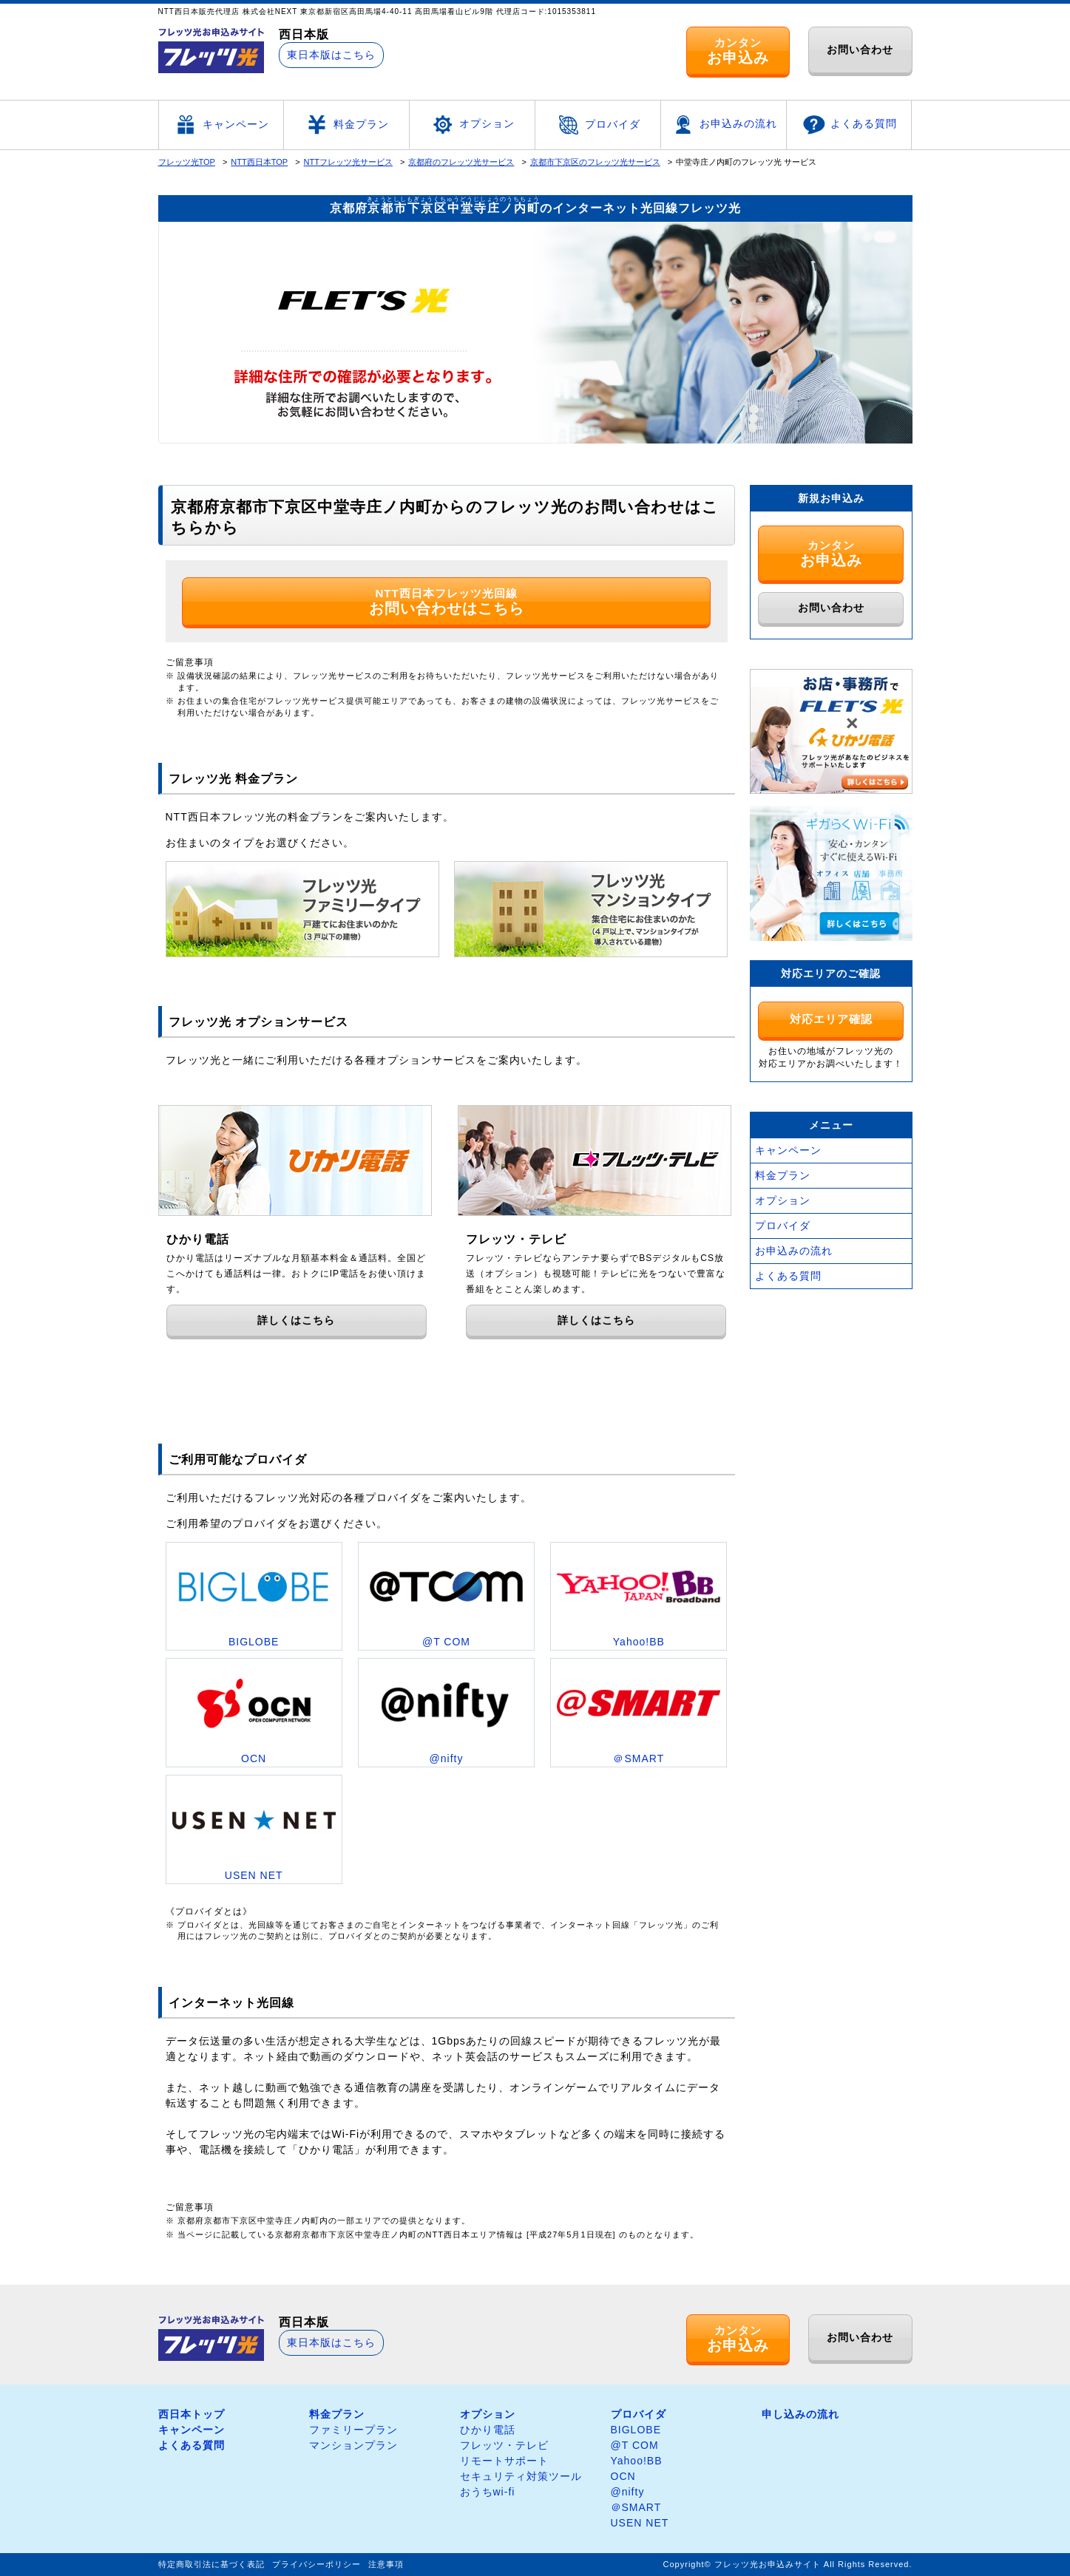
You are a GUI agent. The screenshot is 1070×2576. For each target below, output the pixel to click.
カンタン (738, 51)
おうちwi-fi (487, 2492)
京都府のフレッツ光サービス (461, 161)
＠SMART (636, 2507)
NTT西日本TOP (259, 161)
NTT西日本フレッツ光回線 (446, 601)
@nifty (628, 2492)
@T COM (635, 2445)
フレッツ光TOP (186, 161)
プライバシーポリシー (316, 2564)
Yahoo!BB (637, 2461)
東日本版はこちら (331, 55)
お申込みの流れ (723, 124)
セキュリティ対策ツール (521, 2476)
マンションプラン (353, 2445)
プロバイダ (597, 125)
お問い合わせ (860, 49)
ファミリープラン (353, 2430)
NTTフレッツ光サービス (348, 161)
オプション (472, 124)
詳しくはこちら (296, 1320)
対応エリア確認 (831, 1019)
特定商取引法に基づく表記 (211, 2564)
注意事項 (386, 2564)
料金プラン (346, 125)
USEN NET (640, 2523)
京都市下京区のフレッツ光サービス (595, 161)
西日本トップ (191, 2414)
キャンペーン (221, 125)
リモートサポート (504, 2461)
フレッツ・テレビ (504, 2445)
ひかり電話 (487, 2430)
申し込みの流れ (800, 2414)
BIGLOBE (636, 2430)
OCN (623, 2476)
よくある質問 (849, 125)
